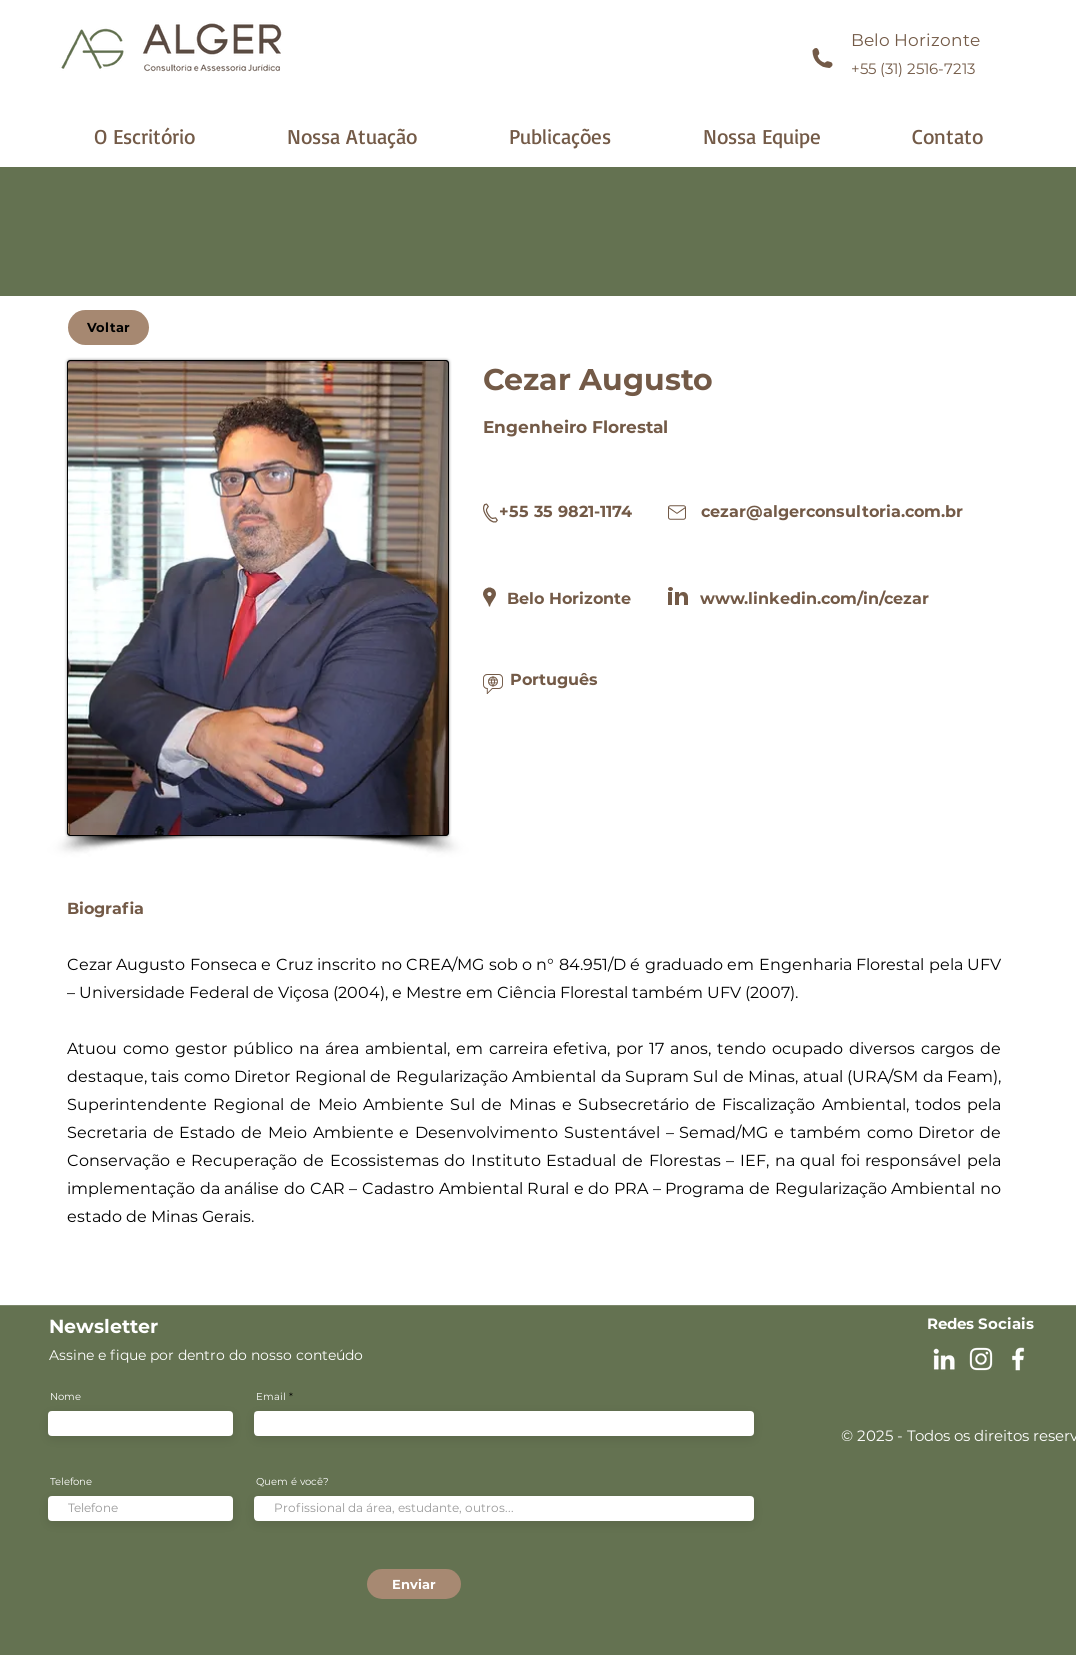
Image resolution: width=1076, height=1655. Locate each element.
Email (271, 1397)
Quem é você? (292, 1482)
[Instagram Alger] (981, 1359)
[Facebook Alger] (1018, 1359)
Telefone (71, 1482)
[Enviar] (414, 1584)
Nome (65, 1397)
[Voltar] (108, 327)
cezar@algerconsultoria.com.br (832, 511)
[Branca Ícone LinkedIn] (944, 1359)
